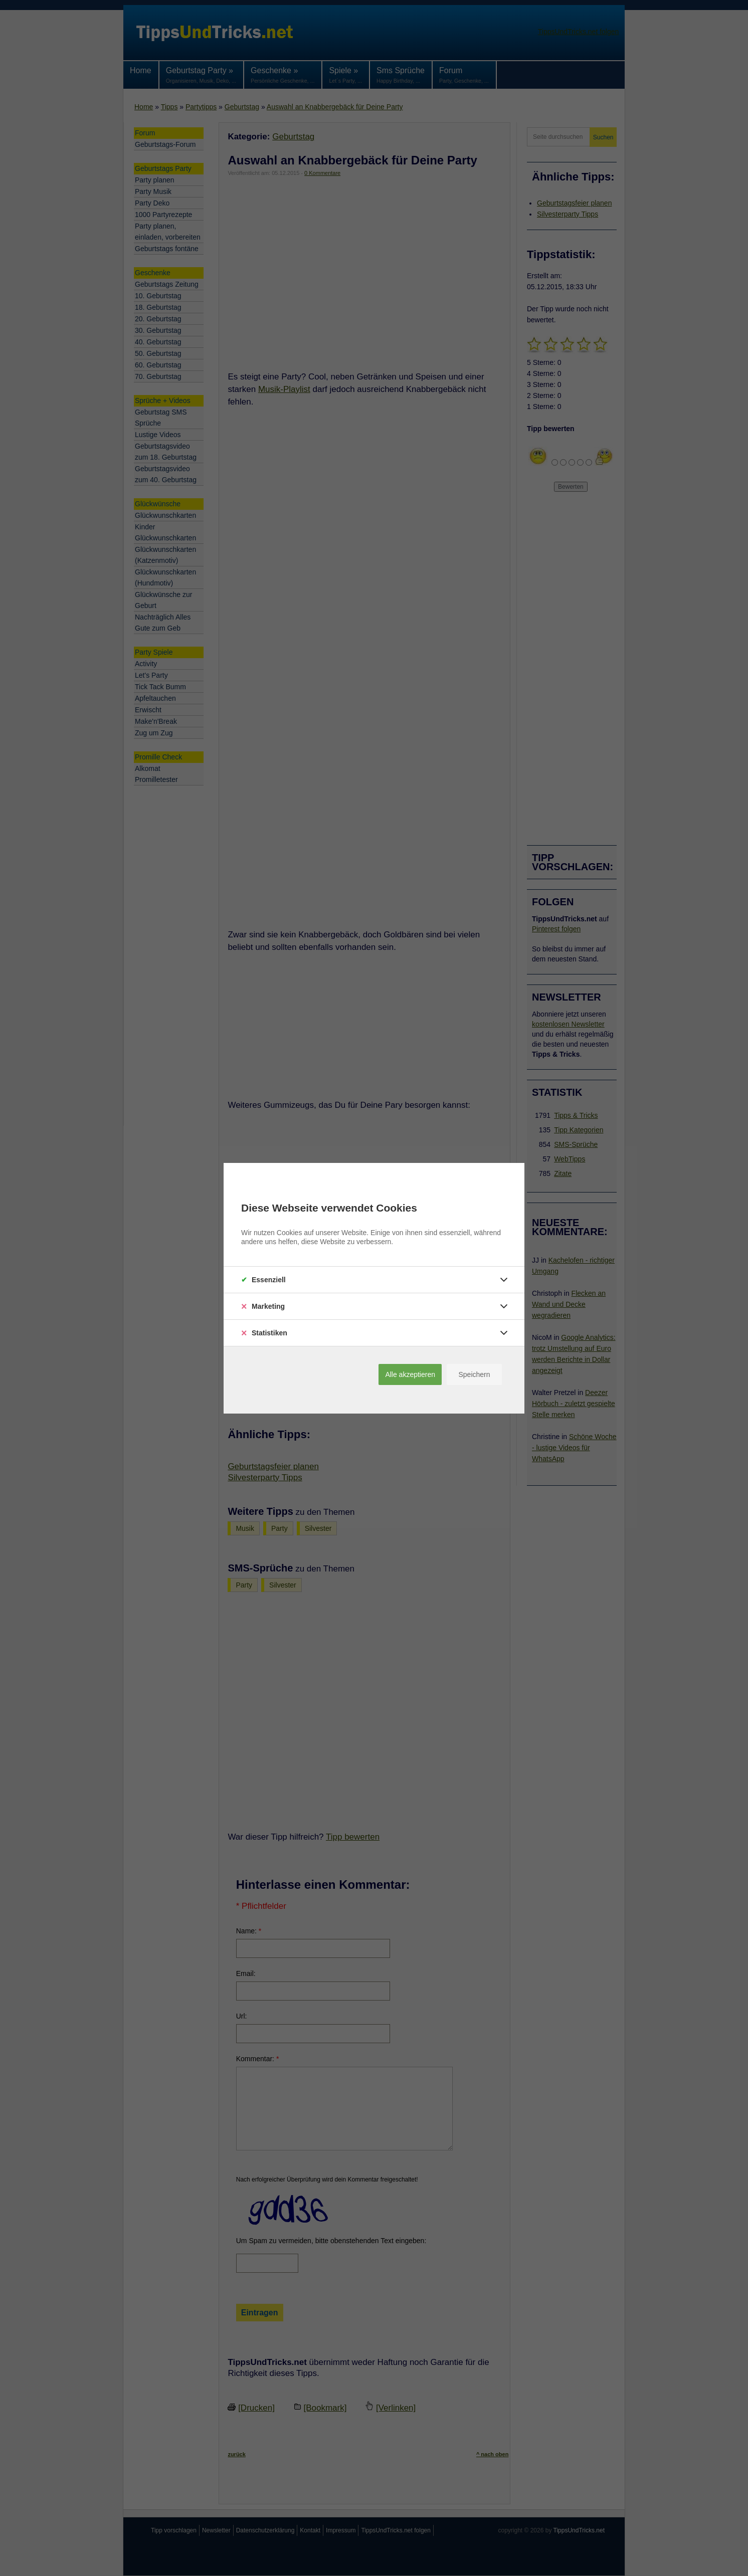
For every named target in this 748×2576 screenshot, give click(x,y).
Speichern (474, 1374)
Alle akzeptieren (410, 1374)
